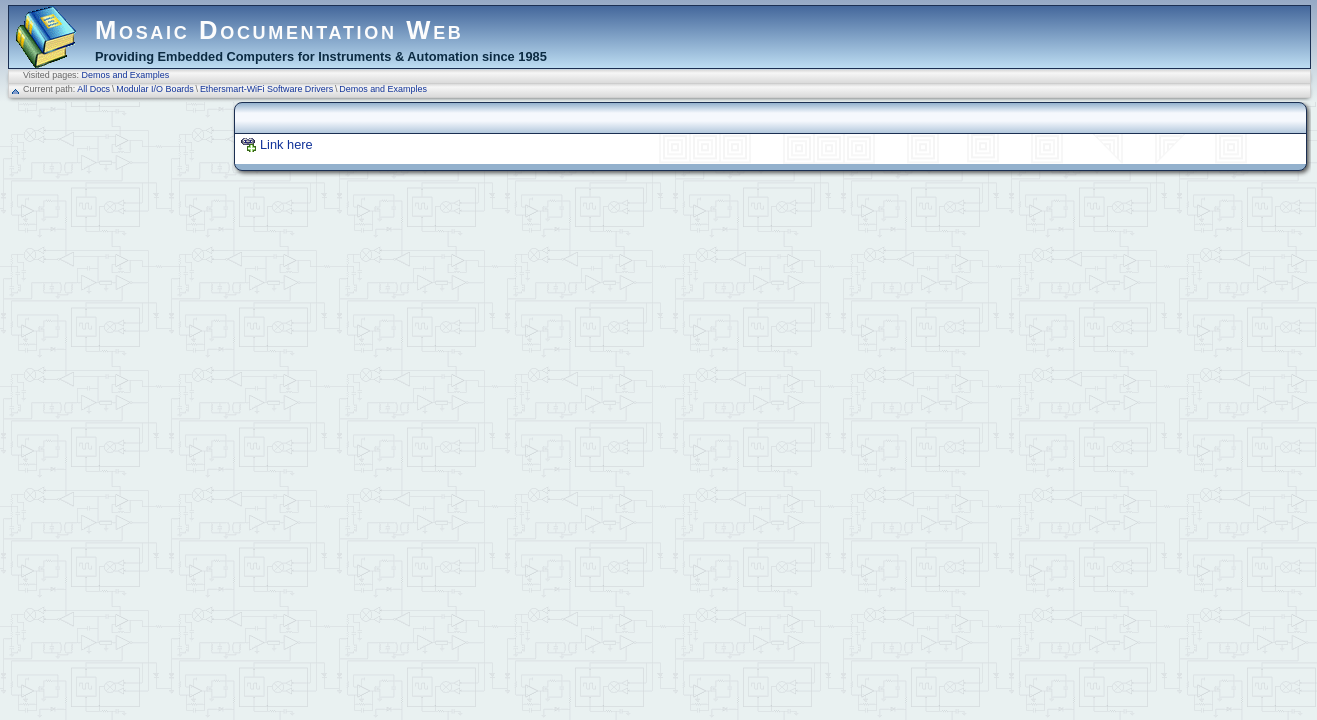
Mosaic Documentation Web (279, 30)
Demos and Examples (126, 75)
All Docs (93, 89)
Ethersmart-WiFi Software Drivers (266, 89)
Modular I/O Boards (155, 89)
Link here (286, 144)
